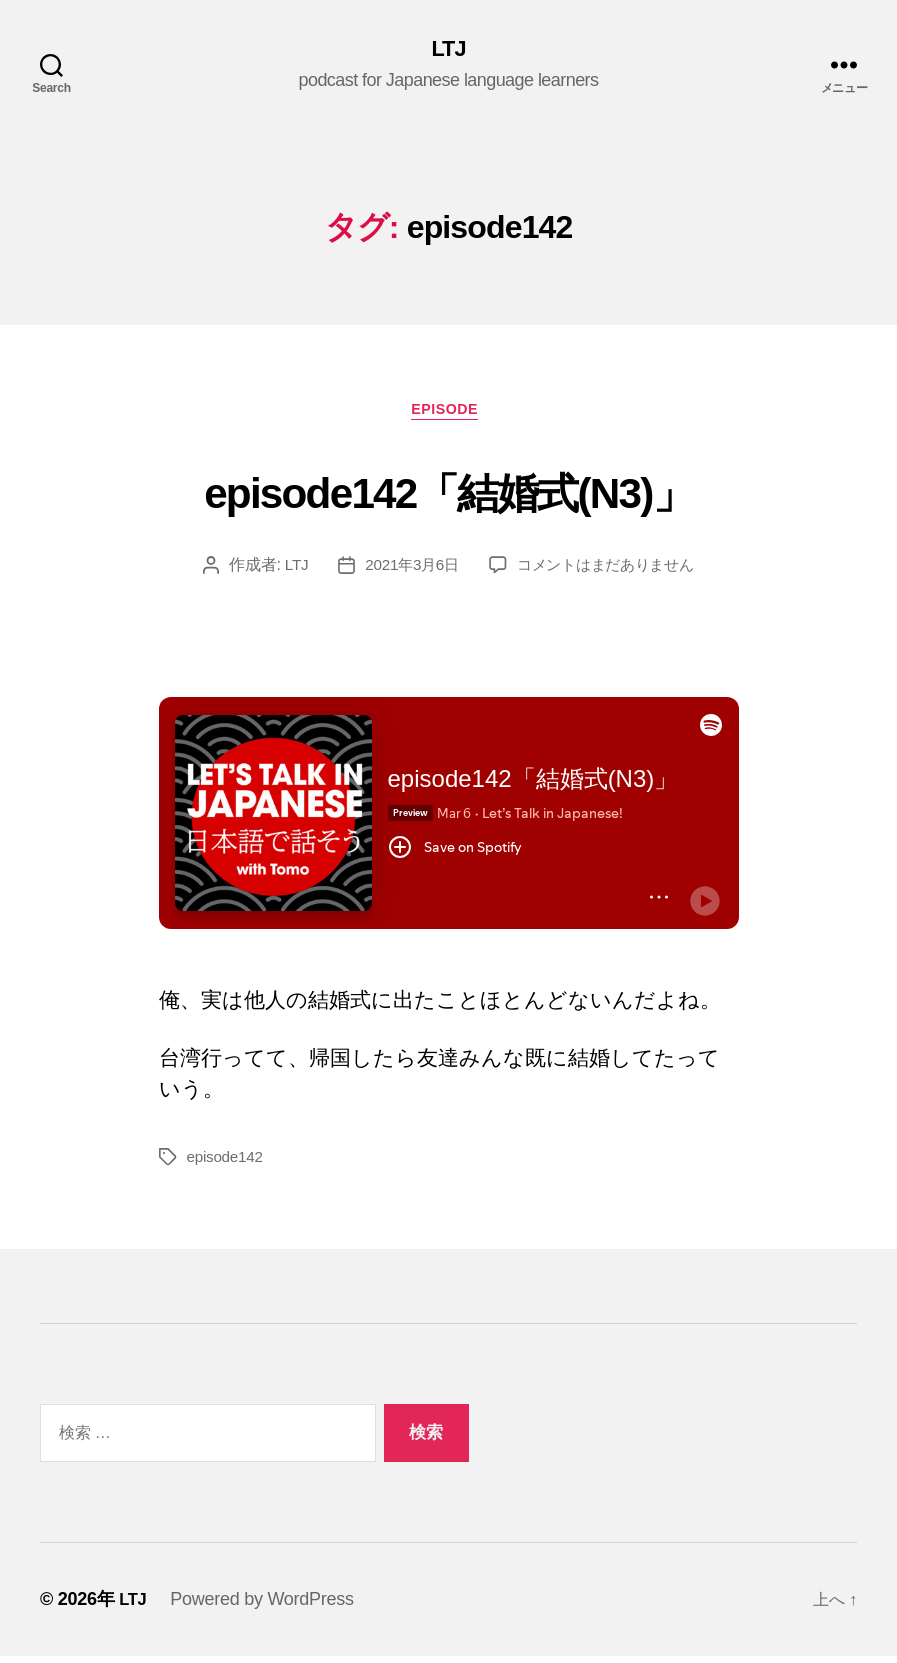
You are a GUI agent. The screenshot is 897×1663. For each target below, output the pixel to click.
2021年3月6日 (406, 571)
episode (448, 415)
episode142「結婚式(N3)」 (448, 493)
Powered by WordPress (264, 1606)
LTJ (449, 50)
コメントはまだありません (608, 571)
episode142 (227, 1163)
